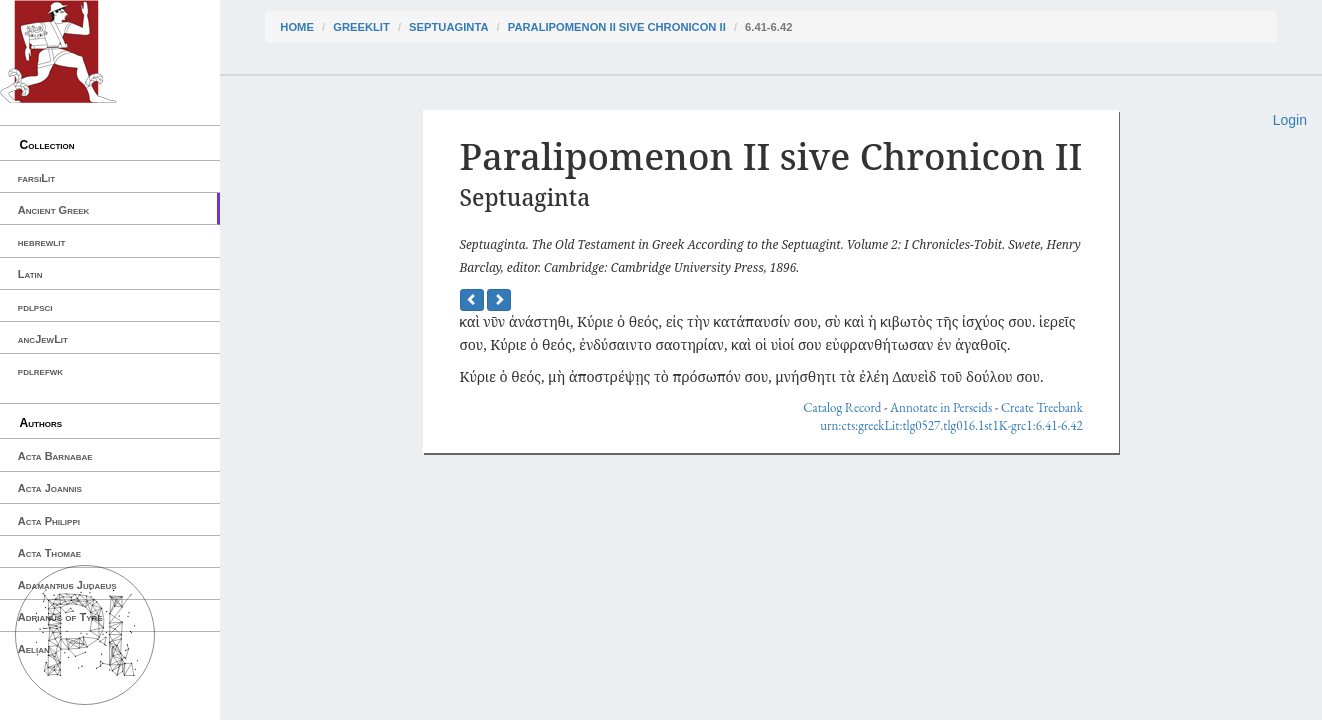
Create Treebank (1042, 407)
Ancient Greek (54, 210)
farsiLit (36, 178)
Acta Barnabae (55, 456)
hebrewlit (42, 242)
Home (297, 27)
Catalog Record (842, 407)
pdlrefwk (40, 371)
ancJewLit (43, 339)
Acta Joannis (50, 488)
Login (1290, 120)
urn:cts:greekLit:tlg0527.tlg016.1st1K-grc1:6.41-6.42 (951, 425)
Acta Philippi (49, 521)
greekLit (361, 27)
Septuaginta (448, 27)
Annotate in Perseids (941, 407)
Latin (30, 274)
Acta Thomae (49, 553)
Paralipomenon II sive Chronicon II (617, 27)
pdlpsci (35, 307)
